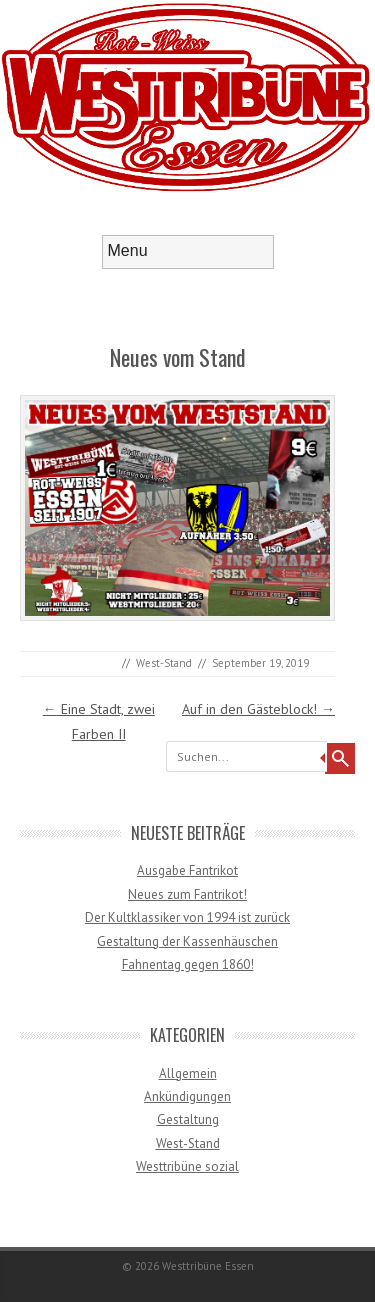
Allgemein (188, 1073)
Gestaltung (188, 1119)
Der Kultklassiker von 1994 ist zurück (187, 917)
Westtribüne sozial (187, 1166)
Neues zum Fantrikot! (187, 894)
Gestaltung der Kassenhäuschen (187, 941)
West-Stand (164, 663)
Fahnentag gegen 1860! (188, 964)
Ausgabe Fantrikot (187, 870)
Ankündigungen (187, 1096)
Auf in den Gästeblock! (258, 709)
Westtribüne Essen (208, 1266)
